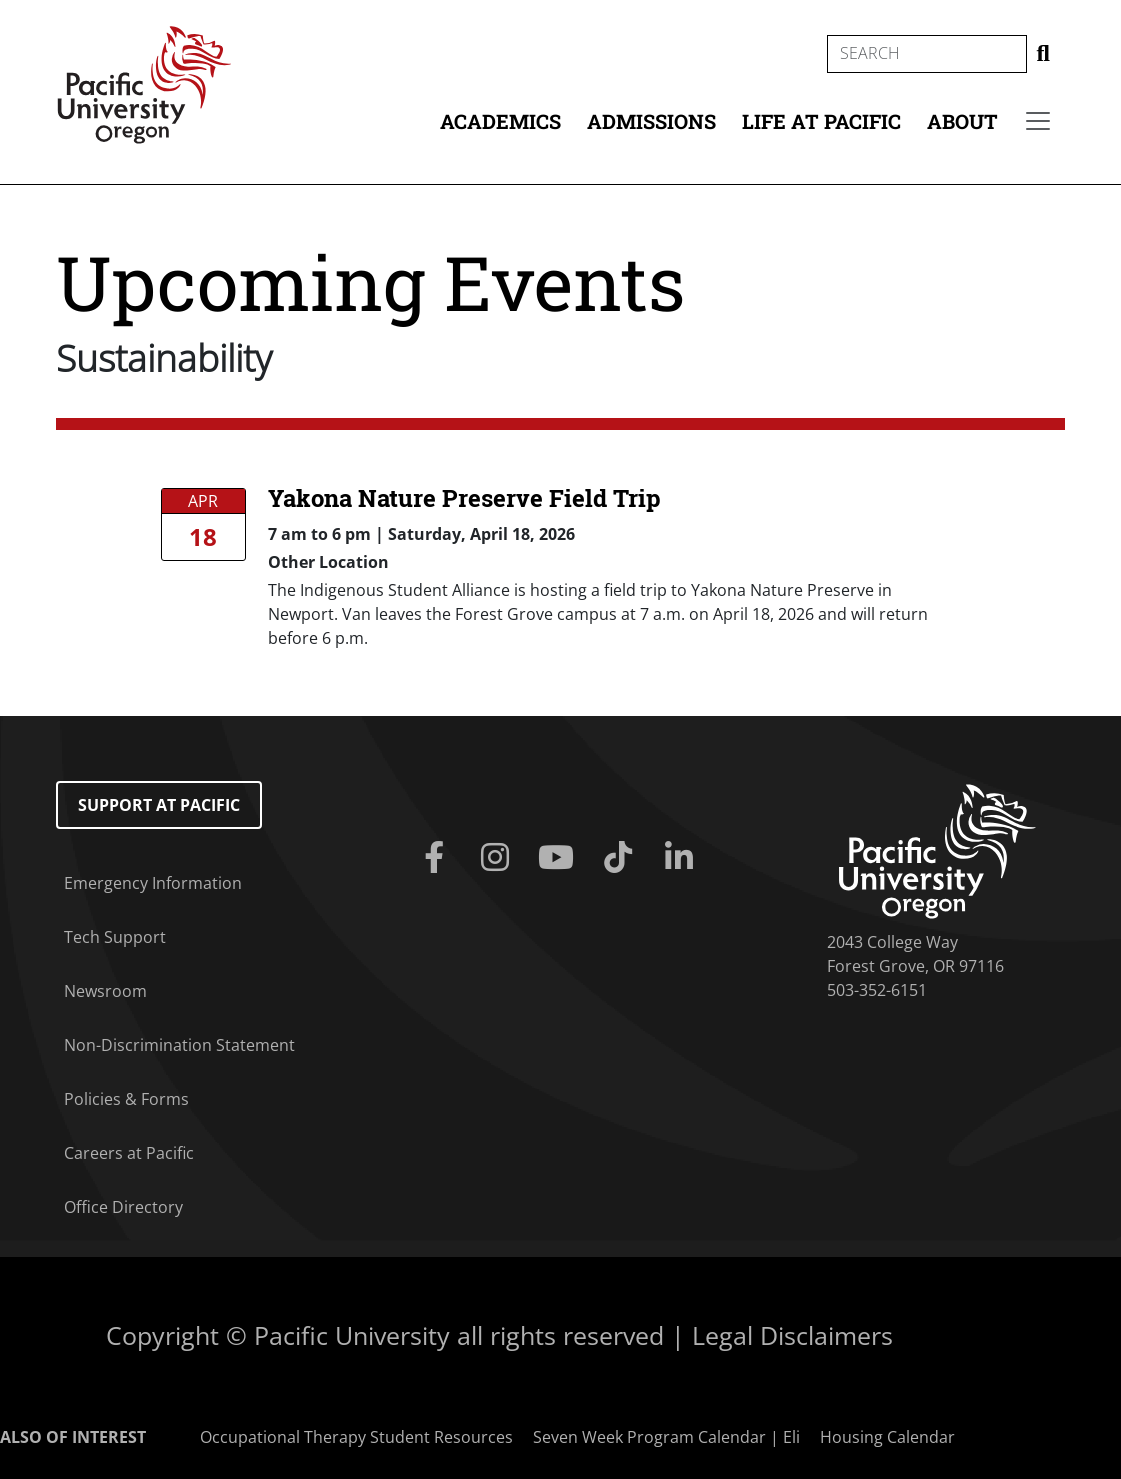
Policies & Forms (126, 1099)
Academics (500, 121)
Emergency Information (153, 883)
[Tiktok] (621, 858)
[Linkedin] (682, 858)
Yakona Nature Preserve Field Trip (464, 498)
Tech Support (115, 937)
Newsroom (105, 991)
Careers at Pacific (129, 1153)
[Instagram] (498, 858)
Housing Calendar (887, 1437)
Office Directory (123, 1207)
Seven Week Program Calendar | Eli (666, 1437)
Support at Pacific (159, 805)
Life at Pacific (821, 121)
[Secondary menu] (1038, 121)
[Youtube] (560, 858)
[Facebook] (437, 858)
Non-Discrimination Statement (179, 1045)
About (962, 121)
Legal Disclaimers (792, 1335)
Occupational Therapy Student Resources (356, 1437)
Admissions (651, 121)
